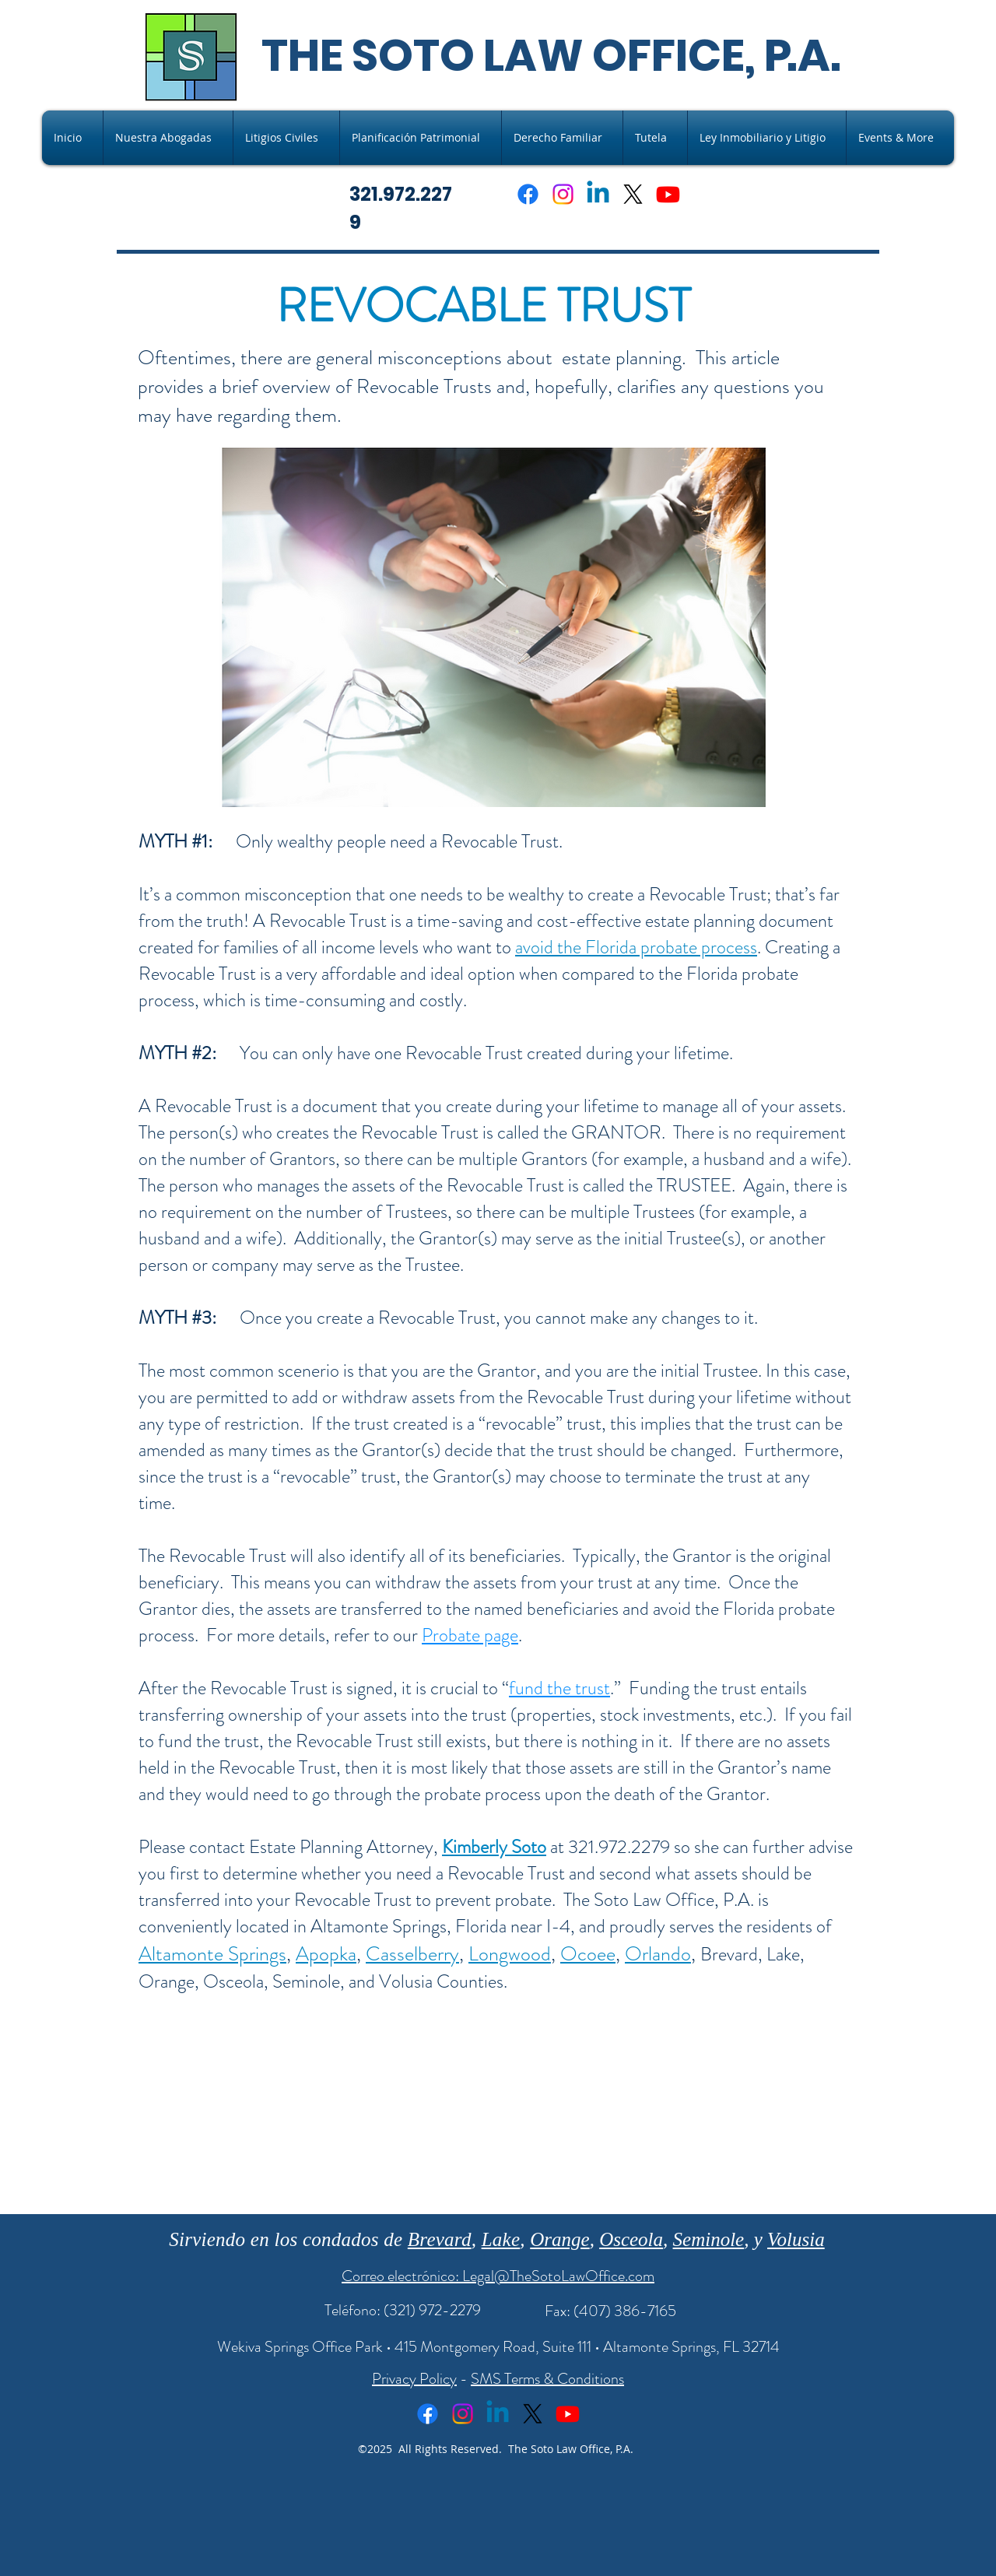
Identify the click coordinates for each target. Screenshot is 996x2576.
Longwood (509, 1953)
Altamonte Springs (212, 1953)
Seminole (709, 2239)
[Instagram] (563, 194)
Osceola (631, 2239)
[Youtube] (668, 194)
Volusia (796, 2239)
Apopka (326, 1953)
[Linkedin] (598, 194)
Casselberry (412, 1953)
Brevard (440, 2239)
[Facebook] (528, 194)
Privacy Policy (414, 2378)
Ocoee (587, 1953)
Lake (501, 2239)
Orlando (658, 1953)
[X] (633, 194)
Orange (559, 2239)
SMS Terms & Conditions (547, 2378)
